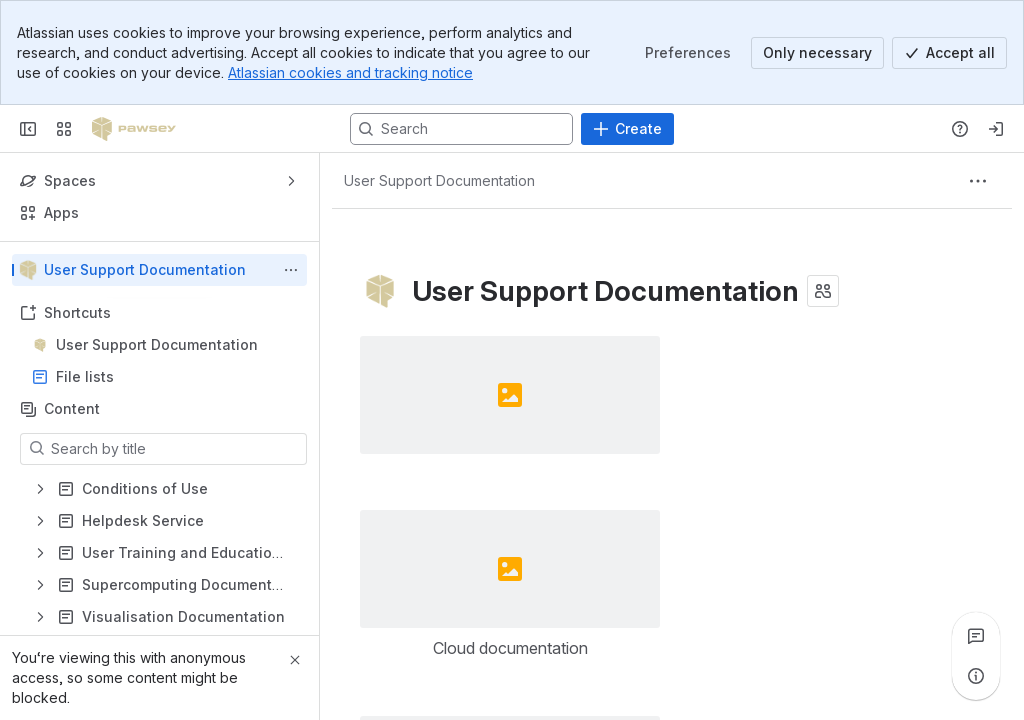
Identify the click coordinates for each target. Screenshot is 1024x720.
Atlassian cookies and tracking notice (350, 72)
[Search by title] (175, 449)
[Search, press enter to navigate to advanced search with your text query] (461, 129)
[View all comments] (976, 636)
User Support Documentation (157, 344)
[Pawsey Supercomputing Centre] (134, 129)
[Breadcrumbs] (439, 181)
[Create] (627, 129)
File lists (165, 377)
